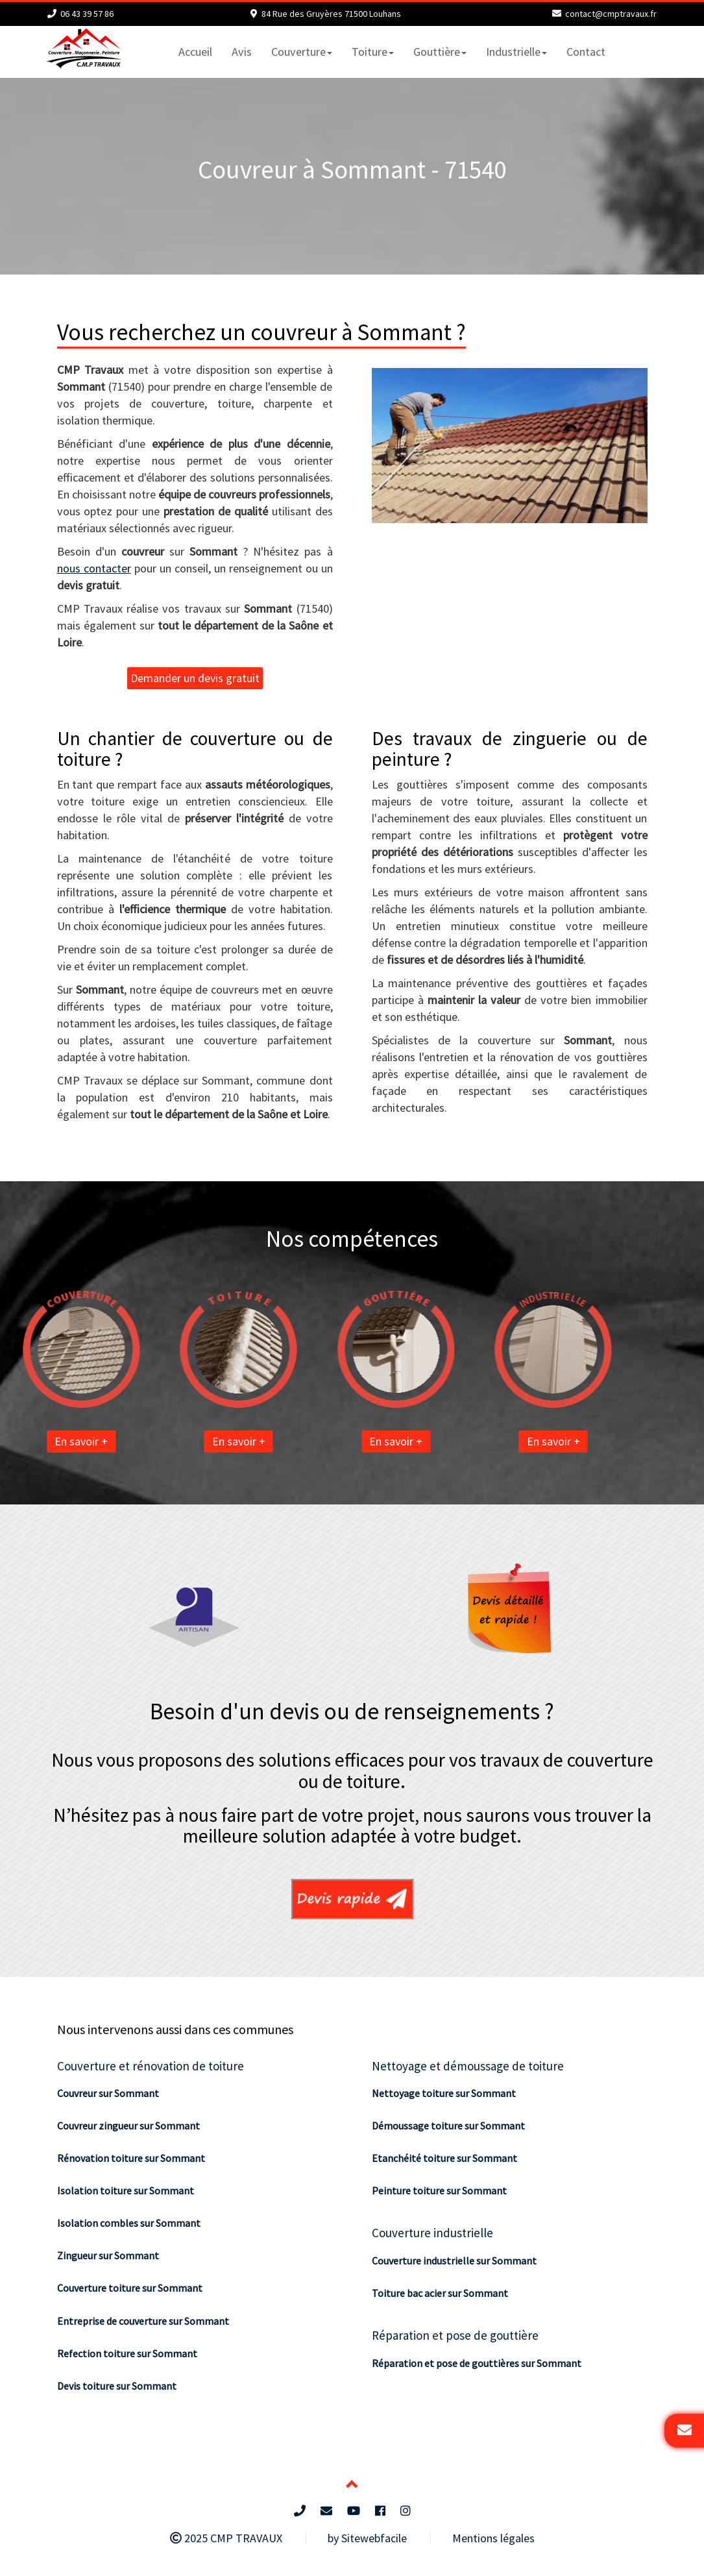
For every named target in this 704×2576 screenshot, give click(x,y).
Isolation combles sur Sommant (128, 2222)
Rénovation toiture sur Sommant (131, 2158)
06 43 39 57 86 (87, 13)
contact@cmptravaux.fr (611, 13)
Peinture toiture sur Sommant (439, 2190)
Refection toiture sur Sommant (127, 2353)
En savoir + (34, 1441)
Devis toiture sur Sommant (116, 2385)
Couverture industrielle (432, 2232)
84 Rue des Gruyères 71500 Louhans (331, 13)
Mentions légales (493, 2538)
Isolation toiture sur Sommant (125, 2190)
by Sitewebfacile (367, 2538)
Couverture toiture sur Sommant (129, 2287)
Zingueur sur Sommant (108, 2255)
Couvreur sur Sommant (108, 2093)
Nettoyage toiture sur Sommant (444, 2093)
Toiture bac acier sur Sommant (440, 2293)
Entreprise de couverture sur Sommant (143, 2320)
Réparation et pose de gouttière (455, 2335)
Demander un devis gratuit (195, 677)
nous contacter (94, 568)
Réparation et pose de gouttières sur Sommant (476, 2363)
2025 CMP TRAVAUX (226, 2538)
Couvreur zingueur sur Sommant (128, 2125)
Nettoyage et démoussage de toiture (468, 2066)
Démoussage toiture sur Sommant (448, 2125)
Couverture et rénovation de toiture (150, 2066)
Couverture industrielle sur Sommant (454, 2260)
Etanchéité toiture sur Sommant (444, 2158)
